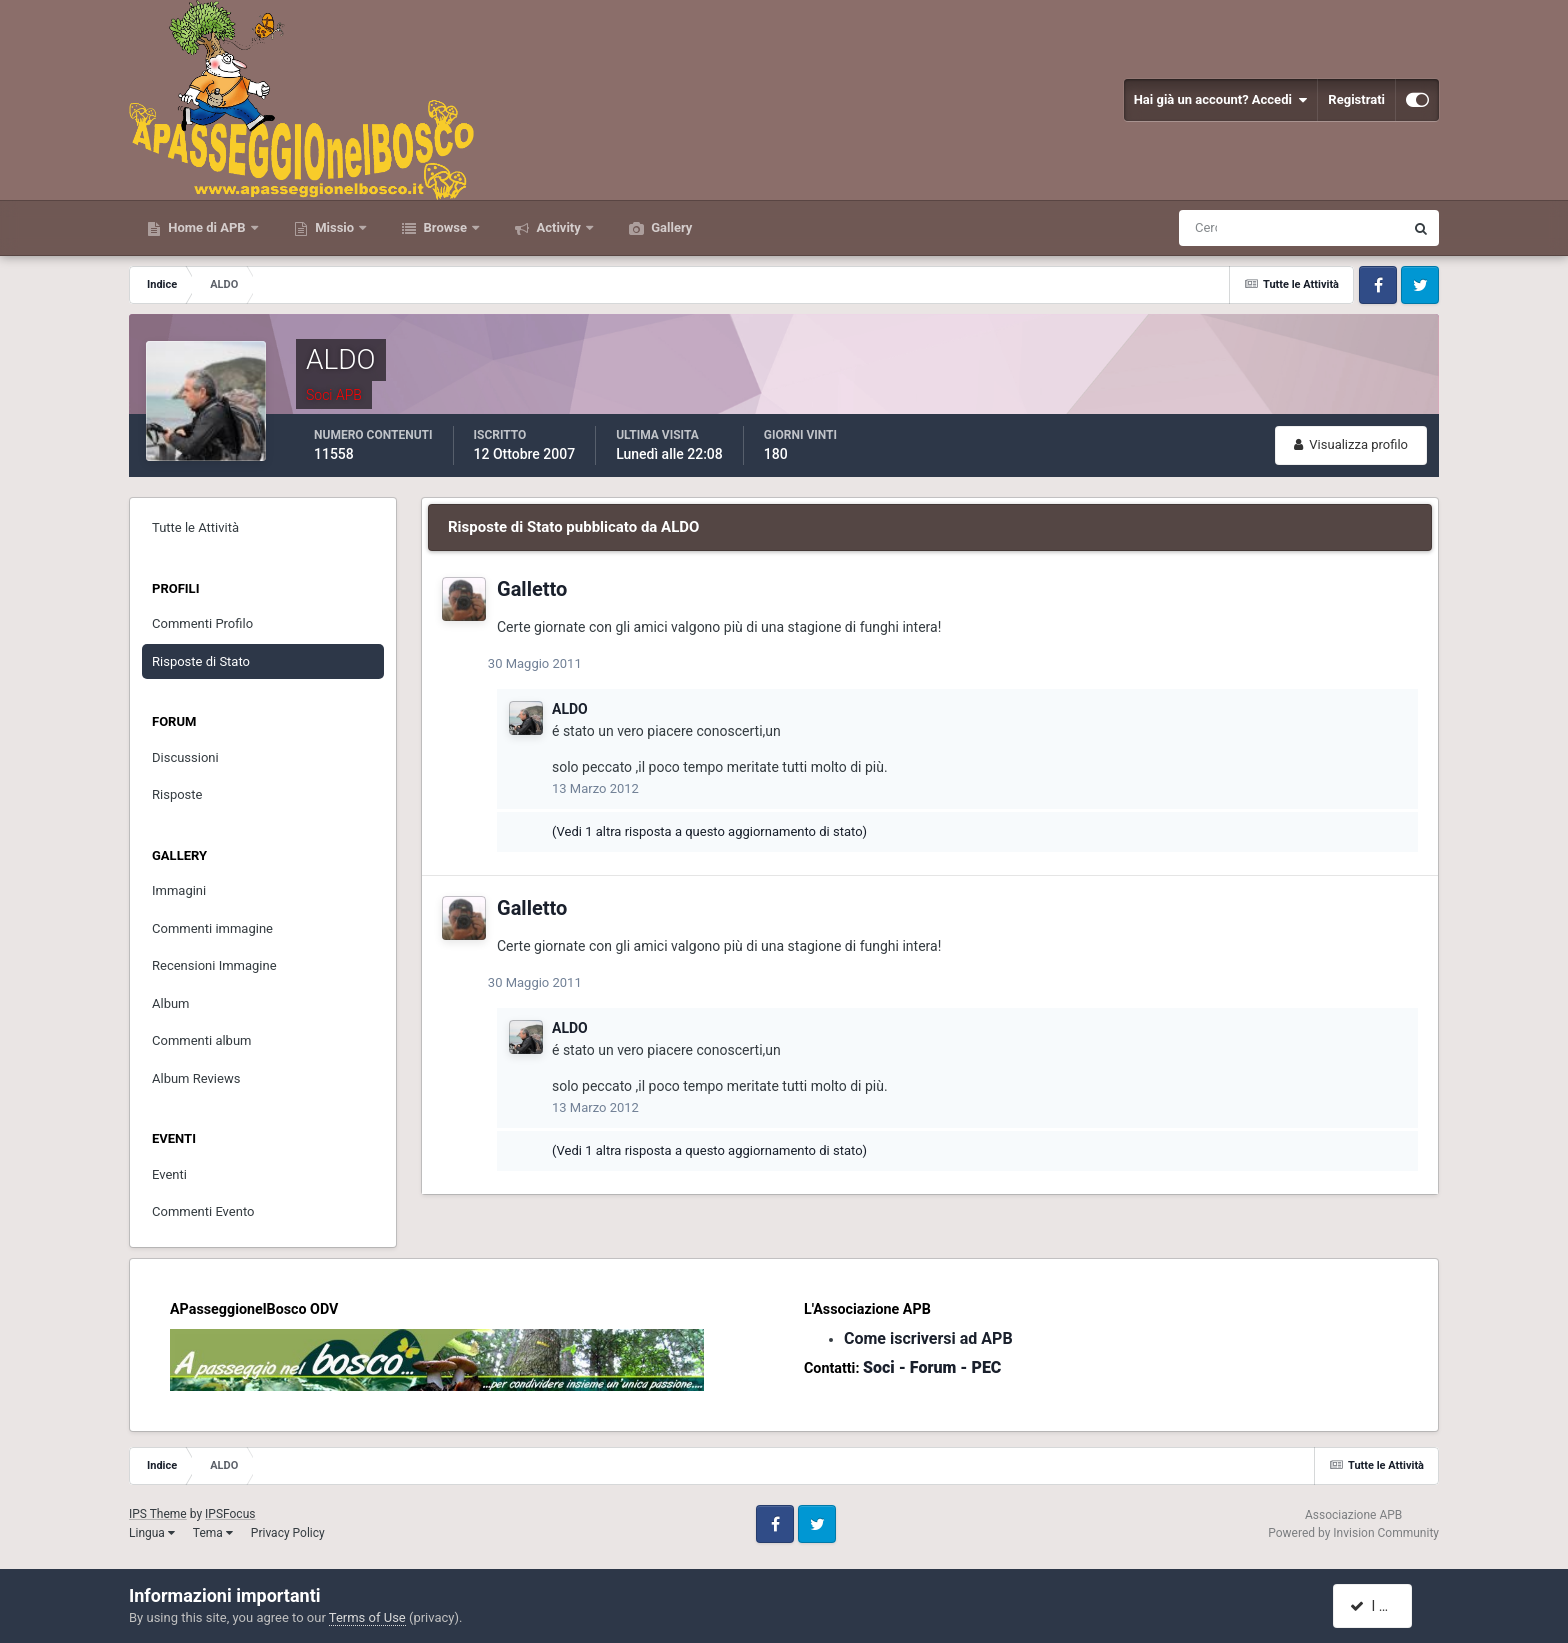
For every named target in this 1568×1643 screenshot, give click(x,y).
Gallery (670, 227)
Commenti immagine (212, 928)
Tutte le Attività (195, 527)
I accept (1382, 1606)
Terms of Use (367, 1617)
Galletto (532, 589)
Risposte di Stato (201, 661)
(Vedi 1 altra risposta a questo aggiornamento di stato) (709, 831)
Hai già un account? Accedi (1221, 100)
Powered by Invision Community (1353, 1533)
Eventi (169, 1174)
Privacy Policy (288, 1533)
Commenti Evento (203, 1211)
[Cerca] (1208, 228)
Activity (558, 227)
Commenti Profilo (202, 623)
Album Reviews (196, 1078)
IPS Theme (158, 1514)
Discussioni (185, 757)
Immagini (179, 890)
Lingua (152, 1533)
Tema (213, 1533)
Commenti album (202, 1040)
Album (171, 1003)
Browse (445, 227)
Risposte (177, 794)
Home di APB (207, 227)
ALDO (570, 709)
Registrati (1356, 99)
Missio (334, 227)
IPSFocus (230, 1514)
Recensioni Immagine (214, 965)
